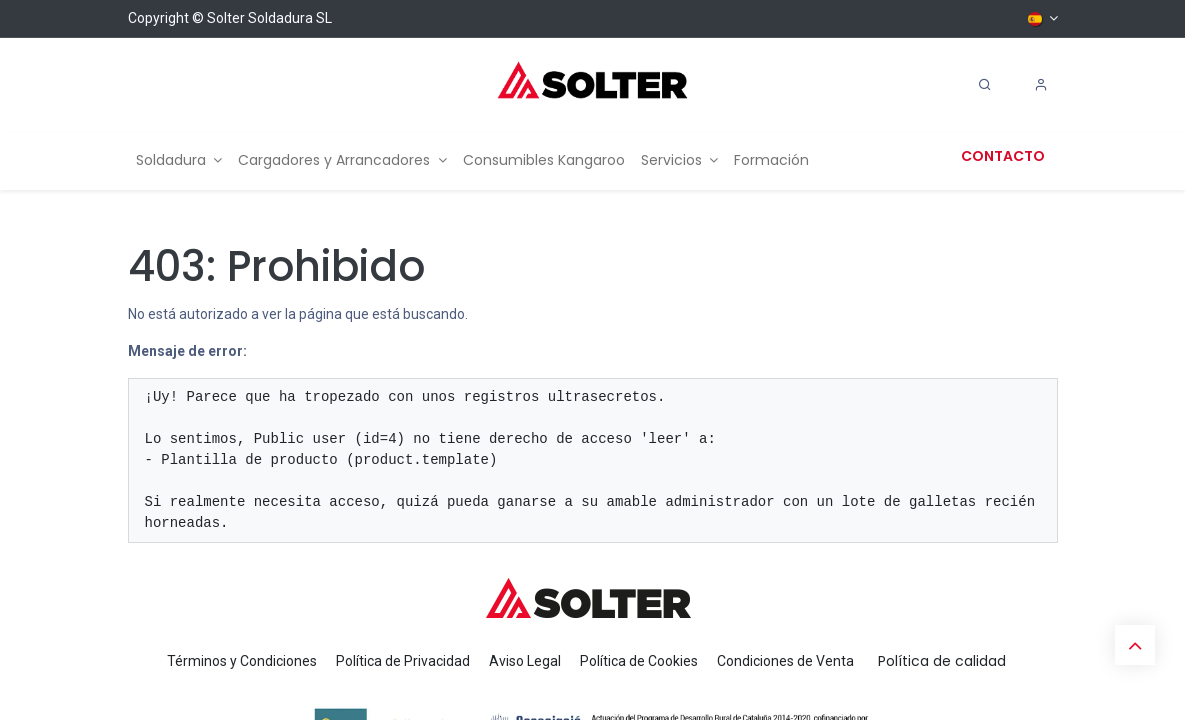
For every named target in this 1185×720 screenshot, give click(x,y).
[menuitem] (179, 160)
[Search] (985, 85)
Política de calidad (942, 661)
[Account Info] (1041, 85)
